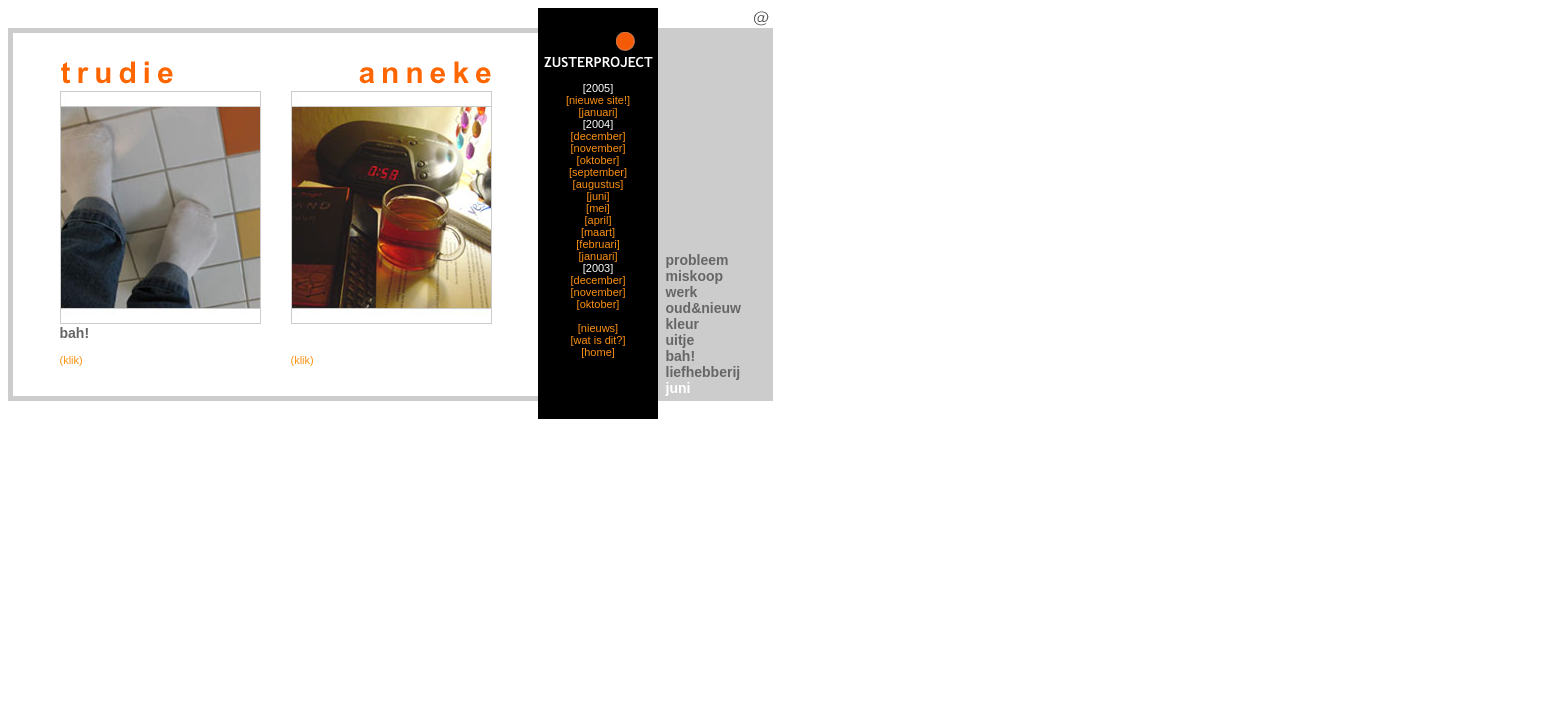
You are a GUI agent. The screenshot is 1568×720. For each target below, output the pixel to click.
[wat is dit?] (597, 340)
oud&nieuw (703, 308)
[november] (597, 148)
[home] (598, 352)
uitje (680, 340)
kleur (682, 324)
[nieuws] (598, 328)
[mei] (598, 208)
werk (682, 292)
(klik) (71, 360)
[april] (598, 220)
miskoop (695, 276)
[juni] (597, 196)
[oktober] (598, 160)
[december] (597, 136)
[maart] (598, 232)
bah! (681, 356)
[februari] (597, 244)
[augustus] (598, 184)
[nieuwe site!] (598, 100)
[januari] (597, 112)
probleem (697, 260)
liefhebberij (703, 372)
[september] (598, 172)
